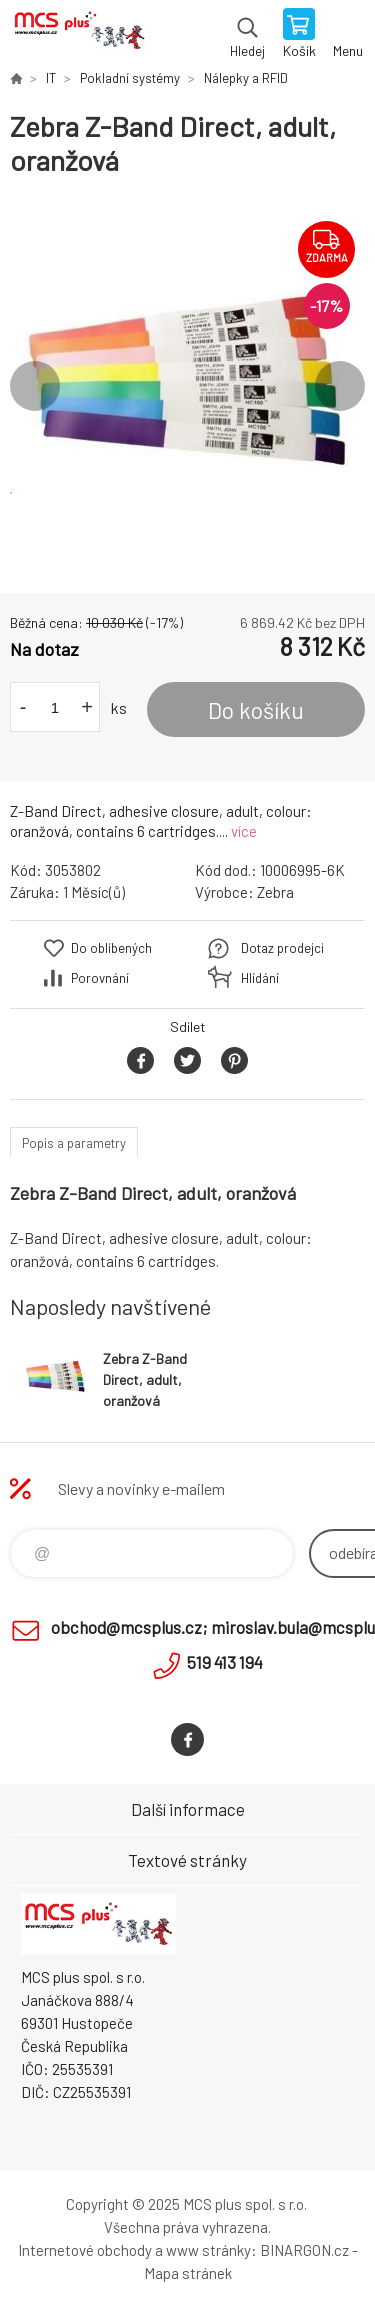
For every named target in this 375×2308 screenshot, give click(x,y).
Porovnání (100, 978)
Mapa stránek (188, 2273)
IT (51, 78)
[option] (187, 385)
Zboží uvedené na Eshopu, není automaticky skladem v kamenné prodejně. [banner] (78, 35)
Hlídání (260, 978)
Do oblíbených (111, 948)
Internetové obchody (85, 2250)
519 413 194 (225, 1662)
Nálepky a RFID (246, 78)
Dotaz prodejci (282, 948)
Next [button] (340, 386)
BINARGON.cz (304, 2250)
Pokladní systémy (130, 78)
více (244, 831)
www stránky (208, 2250)
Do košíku (256, 710)
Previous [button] (35, 386)
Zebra (275, 892)
